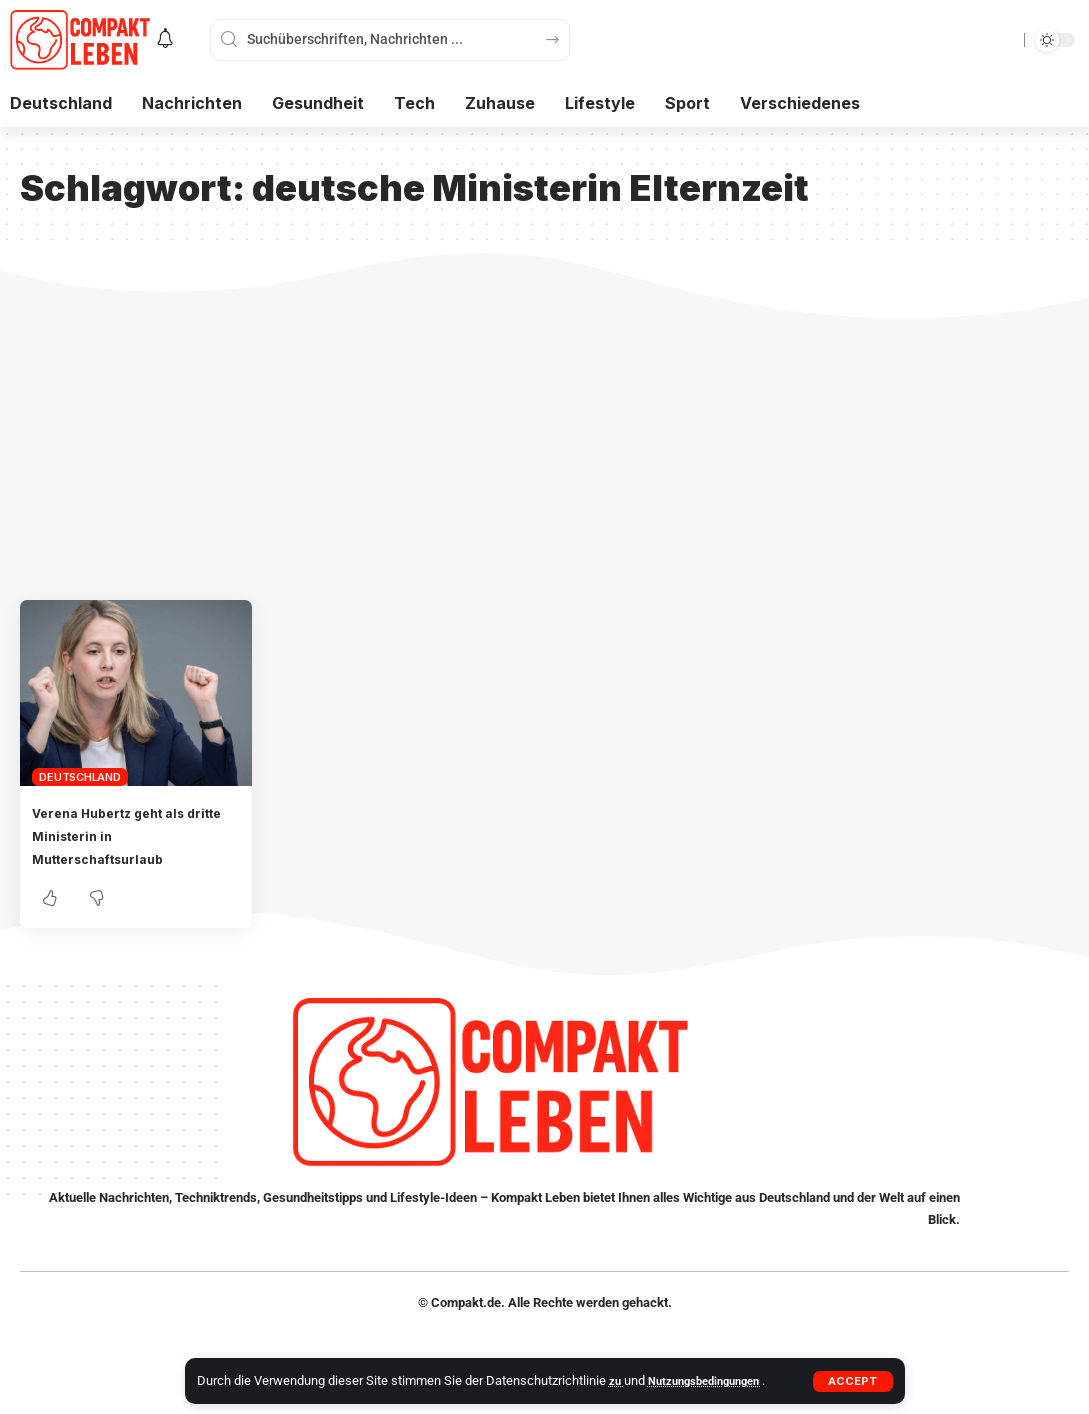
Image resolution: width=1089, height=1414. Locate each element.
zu (617, 1380)
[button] (852, 1381)
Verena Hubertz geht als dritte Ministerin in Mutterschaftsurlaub (129, 835)
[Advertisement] (544, 450)
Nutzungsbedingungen (715, 1380)
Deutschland (79, 777)
